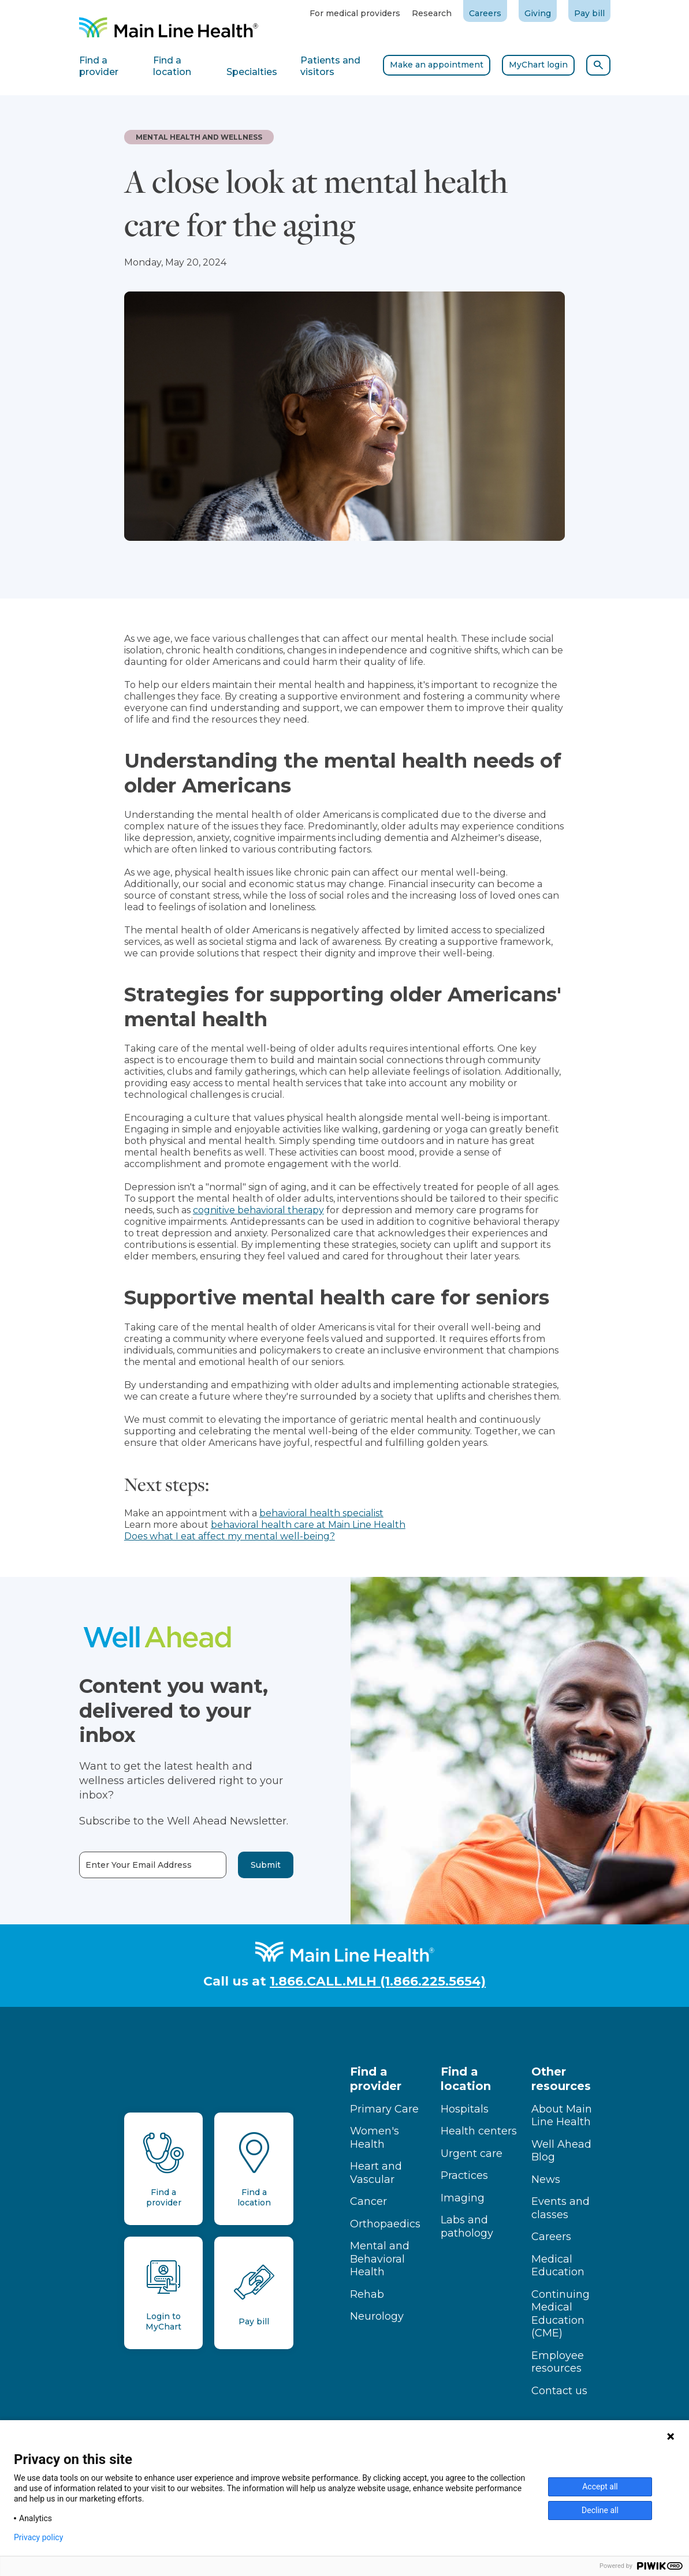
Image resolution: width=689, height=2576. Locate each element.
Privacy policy (38, 2537)
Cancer (368, 2201)
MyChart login (538, 64)
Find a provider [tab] (98, 66)
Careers (485, 13)
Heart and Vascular (376, 2173)
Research (432, 13)
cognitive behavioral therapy (258, 1210)
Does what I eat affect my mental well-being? (229, 1536)
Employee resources (557, 2362)
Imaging (463, 2198)
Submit (243, 1865)
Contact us (559, 2390)
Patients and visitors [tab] (330, 66)
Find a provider (375, 2079)
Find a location (466, 2079)
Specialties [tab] (251, 71)
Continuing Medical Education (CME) (560, 2314)
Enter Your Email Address (115, 1865)
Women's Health (374, 2138)
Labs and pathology (467, 2226)
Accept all (600, 2486)
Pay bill (589, 13)
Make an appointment (436, 64)
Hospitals (465, 2109)
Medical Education (557, 2266)
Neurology (377, 2316)
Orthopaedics (385, 2224)
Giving (537, 13)
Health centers (479, 2131)
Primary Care (384, 2109)
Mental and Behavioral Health (379, 2258)
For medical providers (355, 13)
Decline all (600, 2510)
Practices (464, 2175)
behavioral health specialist (321, 1513)
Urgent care (471, 2153)
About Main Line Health (561, 2116)
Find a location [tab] (172, 66)
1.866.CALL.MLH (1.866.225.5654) (378, 1981)
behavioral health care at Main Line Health (308, 1524)
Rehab (367, 2294)
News (545, 2179)
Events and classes (560, 2208)
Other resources (561, 2079)
